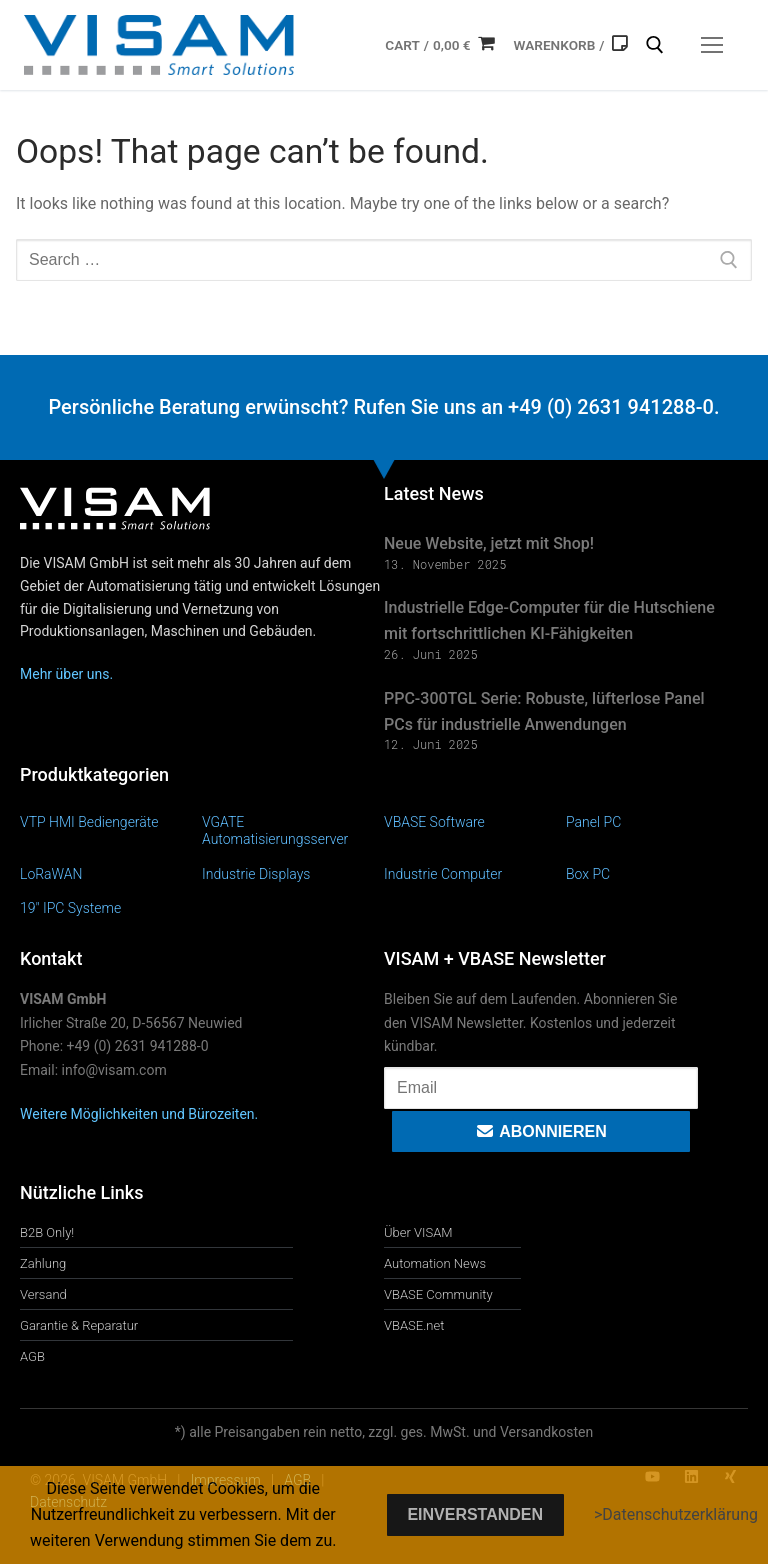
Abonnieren (540, 1131)
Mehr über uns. (66, 674)
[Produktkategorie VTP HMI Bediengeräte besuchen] (111, 821)
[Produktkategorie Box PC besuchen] (657, 873)
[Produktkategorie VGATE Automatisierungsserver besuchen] (293, 830)
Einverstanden (475, 1514)
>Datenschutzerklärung (676, 1514)
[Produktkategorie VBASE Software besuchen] (475, 821)
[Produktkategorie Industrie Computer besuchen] (475, 873)
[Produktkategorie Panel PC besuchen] (657, 821)
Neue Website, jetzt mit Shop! (489, 543)
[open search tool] (655, 45)
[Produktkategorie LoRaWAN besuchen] (111, 873)
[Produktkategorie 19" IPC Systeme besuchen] (111, 907)
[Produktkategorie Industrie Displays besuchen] (293, 873)
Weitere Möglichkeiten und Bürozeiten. (139, 1114)
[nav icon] (712, 45)
